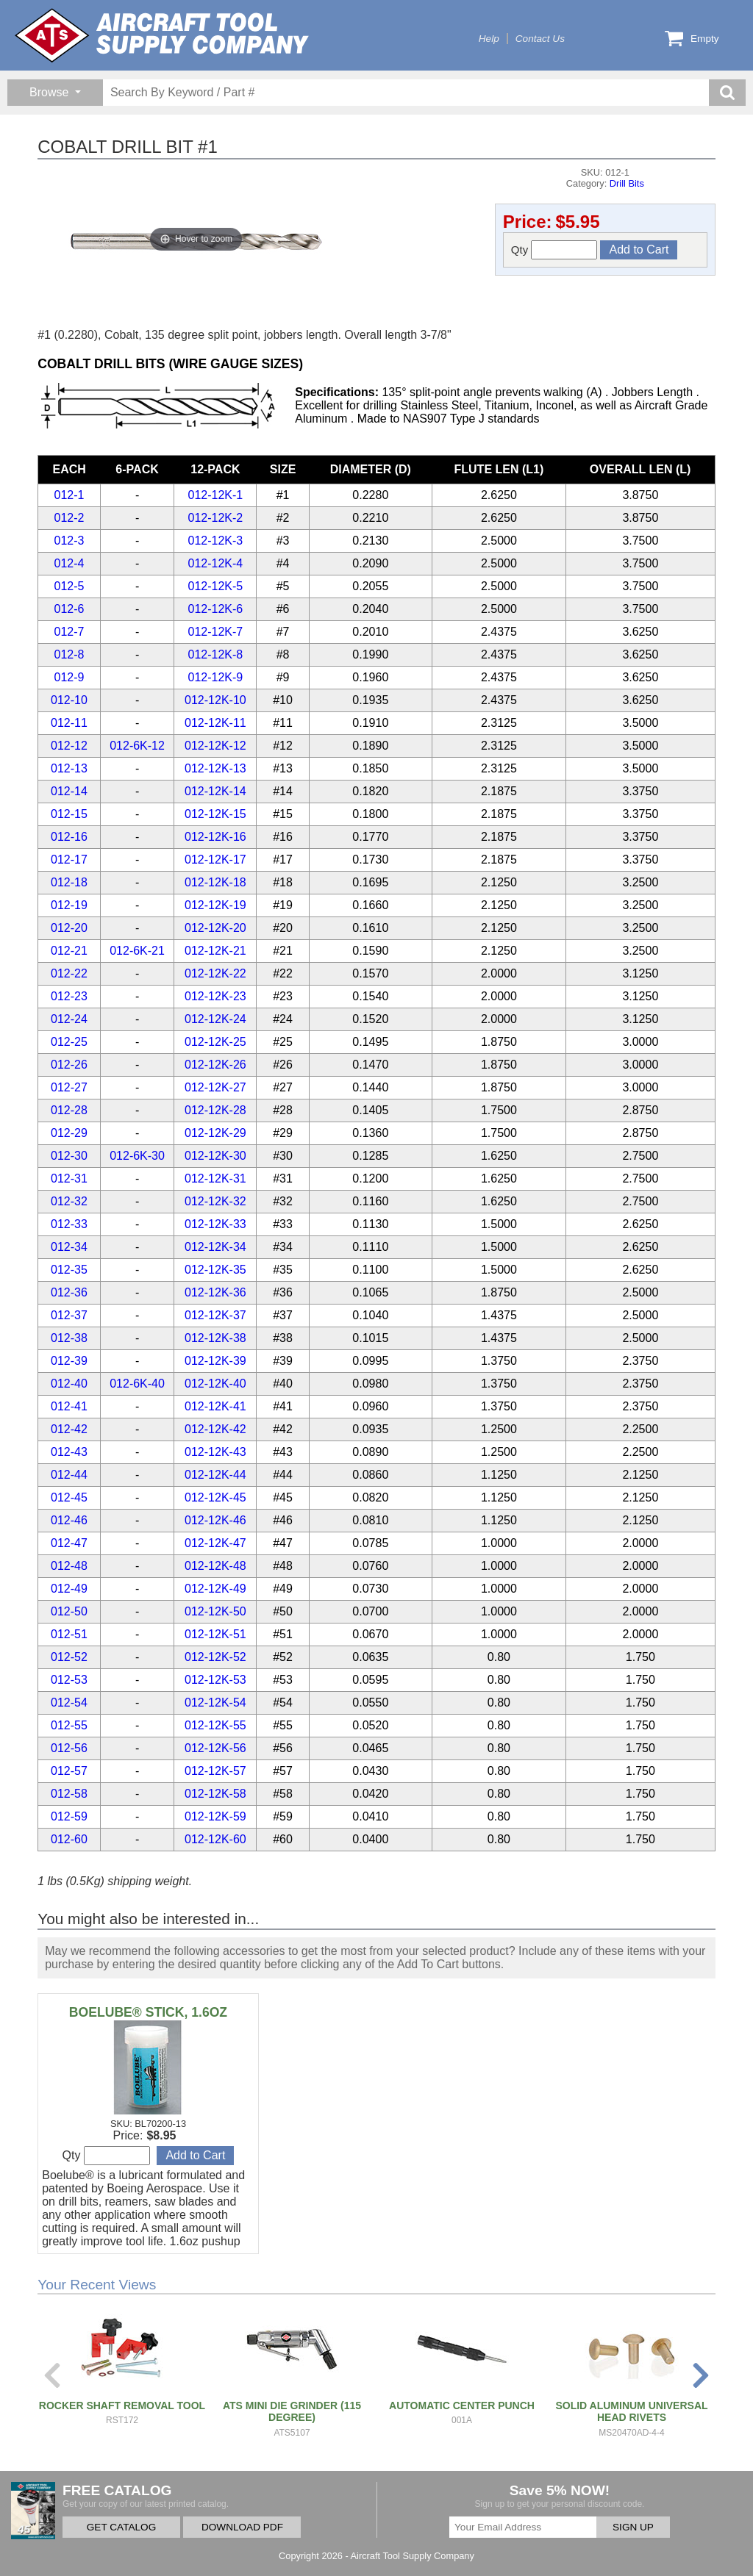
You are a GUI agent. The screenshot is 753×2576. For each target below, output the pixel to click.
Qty (554, 249)
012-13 (69, 768)
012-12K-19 (215, 905)
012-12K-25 (215, 1042)
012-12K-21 (215, 950)
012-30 (69, 1155)
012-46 (69, 1520)
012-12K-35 (215, 1269)
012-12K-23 (215, 996)
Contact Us (540, 38)
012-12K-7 (215, 631)
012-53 (69, 1679)
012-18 (69, 882)
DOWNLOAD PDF (242, 2527)
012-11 (69, 723)
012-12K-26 (215, 1064)
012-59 (69, 1816)
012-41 (69, 1406)
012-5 (69, 586)
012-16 (69, 836)
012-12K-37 (215, 1315)
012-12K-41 (215, 1406)
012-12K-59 (215, 1816)
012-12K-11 (215, 723)
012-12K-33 (215, 1224)
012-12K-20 (215, 928)
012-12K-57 (215, 1771)
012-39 (69, 1361)
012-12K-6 (215, 609)
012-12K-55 (215, 1725)
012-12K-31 (215, 1178)
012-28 (69, 1110)
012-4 (69, 563)
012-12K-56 (215, 1748)
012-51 (69, 1634)
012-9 (69, 677)
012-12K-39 (215, 1361)
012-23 (69, 996)
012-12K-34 (215, 1247)
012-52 (69, 1657)
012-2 (69, 518)
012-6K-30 (137, 1155)
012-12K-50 (215, 1611)
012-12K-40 (215, 1383)
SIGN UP (633, 2527)
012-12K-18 (215, 882)
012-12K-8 (215, 654)
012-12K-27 (215, 1087)
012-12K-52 (215, 1657)
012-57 (69, 1771)
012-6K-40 (137, 1383)
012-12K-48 (215, 1566)
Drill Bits (627, 183)
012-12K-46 (215, 1520)
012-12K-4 (215, 563)
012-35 (69, 1269)
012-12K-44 (215, 1474)
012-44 (69, 1474)
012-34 (69, 1247)
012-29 (69, 1133)
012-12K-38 (215, 1338)
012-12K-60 (215, 1839)
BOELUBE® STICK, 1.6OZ (148, 2012)
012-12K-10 (215, 700)
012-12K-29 (215, 1133)
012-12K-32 (215, 1201)
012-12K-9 (215, 677)
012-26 (69, 1064)
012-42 (69, 1429)
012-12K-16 (215, 836)
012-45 (69, 1497)
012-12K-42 (215, 1429)
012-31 (69, 1178)
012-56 (69, 1748)
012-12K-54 (215, 1702)
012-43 (69, 1452)
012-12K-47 (215, 1543)
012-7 (69, 631)
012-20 (69, 928)
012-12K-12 (215, 745)
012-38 (69, 1338)
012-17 (69, 859)
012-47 (69, 1543)
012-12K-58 (215, 1793)
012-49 (69, 1588)
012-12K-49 (215, 1588)
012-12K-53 (215, 1679)
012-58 (69, 1793)
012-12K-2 (215, 518)
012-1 (69, 495)
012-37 (69, 1315)
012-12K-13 (215, 768)
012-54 (69, 1702)
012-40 (69, 1383)
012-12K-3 (215, 540)
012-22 (69, 973)
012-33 (69, 1224)
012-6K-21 (137, 950)
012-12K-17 (215, 859)
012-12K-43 (215, 1452)
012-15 (69, 814)
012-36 (69, 1292)
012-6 (69, 609)
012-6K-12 (137, 745)
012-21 (69, 950)
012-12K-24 (215, 1019)
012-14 (69, 791)
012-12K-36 (215, 1292)
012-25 (69, 1042)
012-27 (69, 1087)
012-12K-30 (215, 1155)
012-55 (69, 1725)
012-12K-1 (215, 495)
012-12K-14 (215, 791)
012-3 (69, 540)
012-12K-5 (215, 586)
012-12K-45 (215, 1497)
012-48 (69, 1566)
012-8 (69, 654)
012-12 (69, 745)
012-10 (69, 700)
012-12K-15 (215, 814)
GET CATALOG (121, 2527)
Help (489, 38)
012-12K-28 (215, 1110)
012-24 (69, 1019)
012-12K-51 (215, 1634)
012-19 (69, 905)
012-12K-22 (215, 973)
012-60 (69, 1839)
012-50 (69, 1611)
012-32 (69, 1201)
